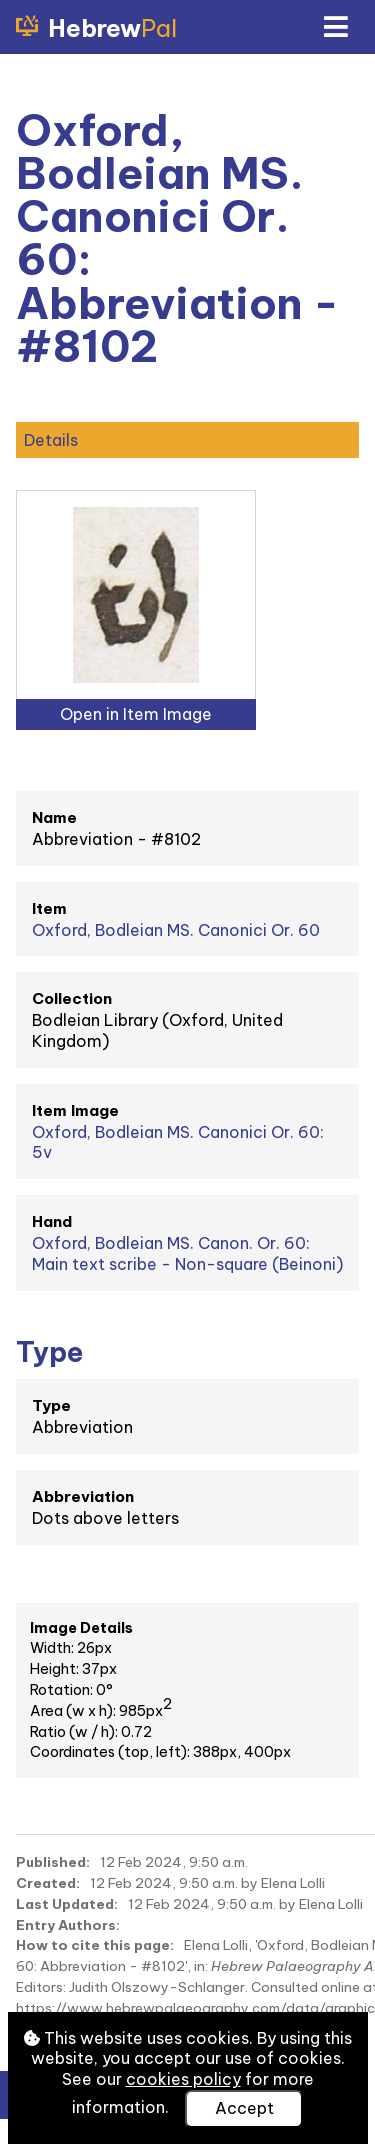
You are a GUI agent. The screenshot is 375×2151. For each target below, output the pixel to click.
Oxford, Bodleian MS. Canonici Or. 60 (176, 930)
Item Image (75, 1110)
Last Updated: (67, 1904)
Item (49, 908)
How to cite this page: (95, 1945)
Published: (53, 1862)
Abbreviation (83, 1496)
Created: (48, 1883)
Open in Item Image (136, 714)
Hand (52, 1221)
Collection (72, 998)
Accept (244, 2108)
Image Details (81, 1628)
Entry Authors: (68, 1925)
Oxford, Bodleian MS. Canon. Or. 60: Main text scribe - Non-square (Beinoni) (187, 1253)
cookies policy (183, 2079)
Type (51, 1405)
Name (54, 817)
